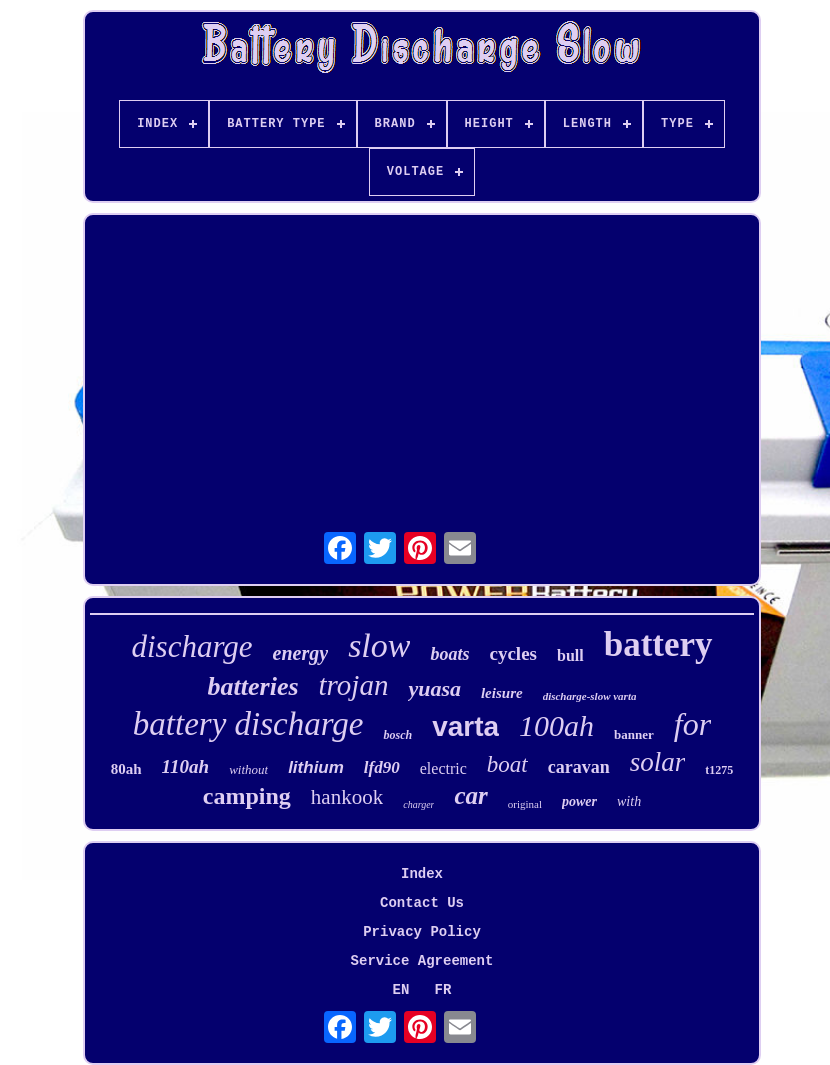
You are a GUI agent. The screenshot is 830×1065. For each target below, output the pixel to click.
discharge (191, 646)
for (692, 724)
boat (507, 764)
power (579, 801)
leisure (502, 693)
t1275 (719, 770)
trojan (354, 685)
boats (449, 654)
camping (247, 796)
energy (301, 653)
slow (379, 645)
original (525, 804)
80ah (126, 769)
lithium (316, 767)
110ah (186, 766)
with (629, 801)
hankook (347, 797)
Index (422, 874)
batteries (253, 686)
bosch (397, 735)
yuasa (434, 688)
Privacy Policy (422, 932)
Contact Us (422, 903)
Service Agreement (422, 961)
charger (418, 804)
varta (465, 726)
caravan (579, 767)
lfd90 (382, 767)
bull (570, 655)
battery (658, 644)
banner (634, 734)
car (470, 795)
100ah (556, 725)
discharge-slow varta (590, 696)
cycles (513, 653)
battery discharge (248, 724)
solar (658, 762)
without (248, 769)
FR (443, 990)
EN (401, 990)
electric (443, 768)
